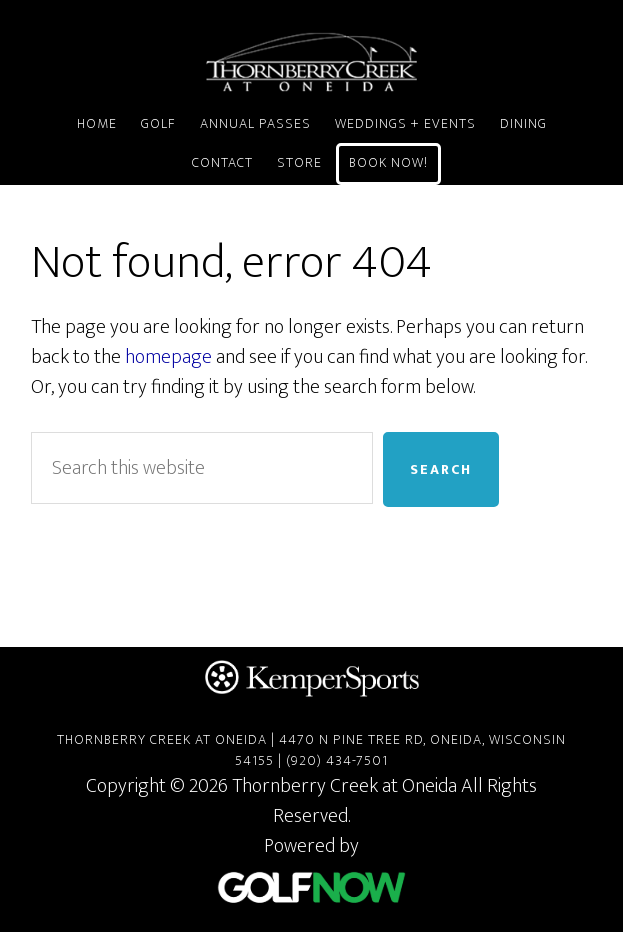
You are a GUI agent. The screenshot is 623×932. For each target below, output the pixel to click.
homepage (168, 357)
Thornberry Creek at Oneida (311, 62)
